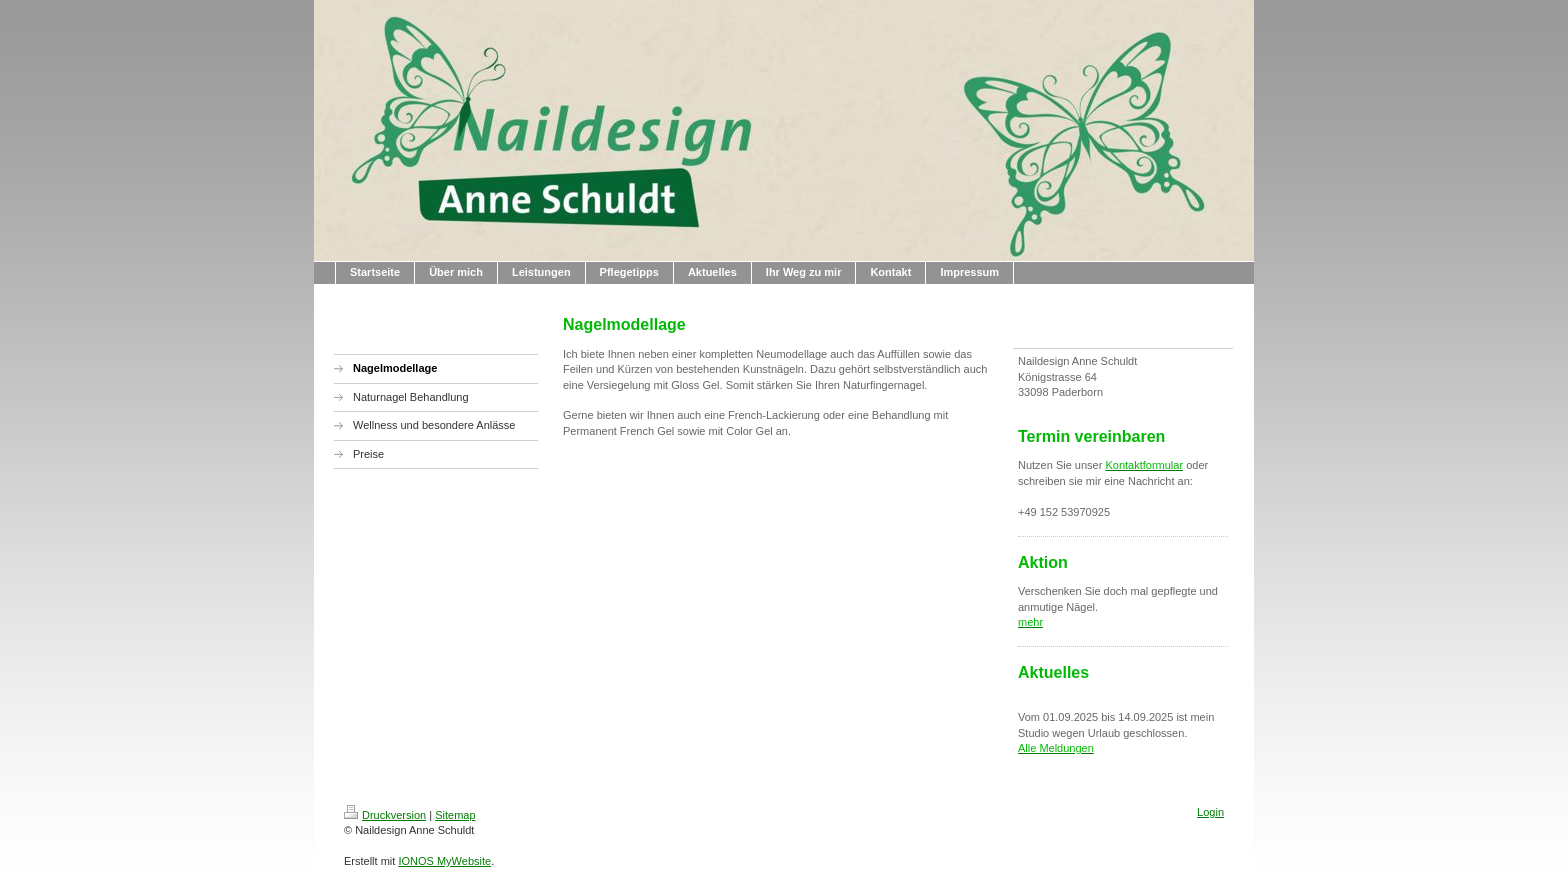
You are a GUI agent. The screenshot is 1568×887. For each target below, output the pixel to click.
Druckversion (385, 815)
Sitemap (455, 815)
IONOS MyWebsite (444, 861)
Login (1210, 812)
